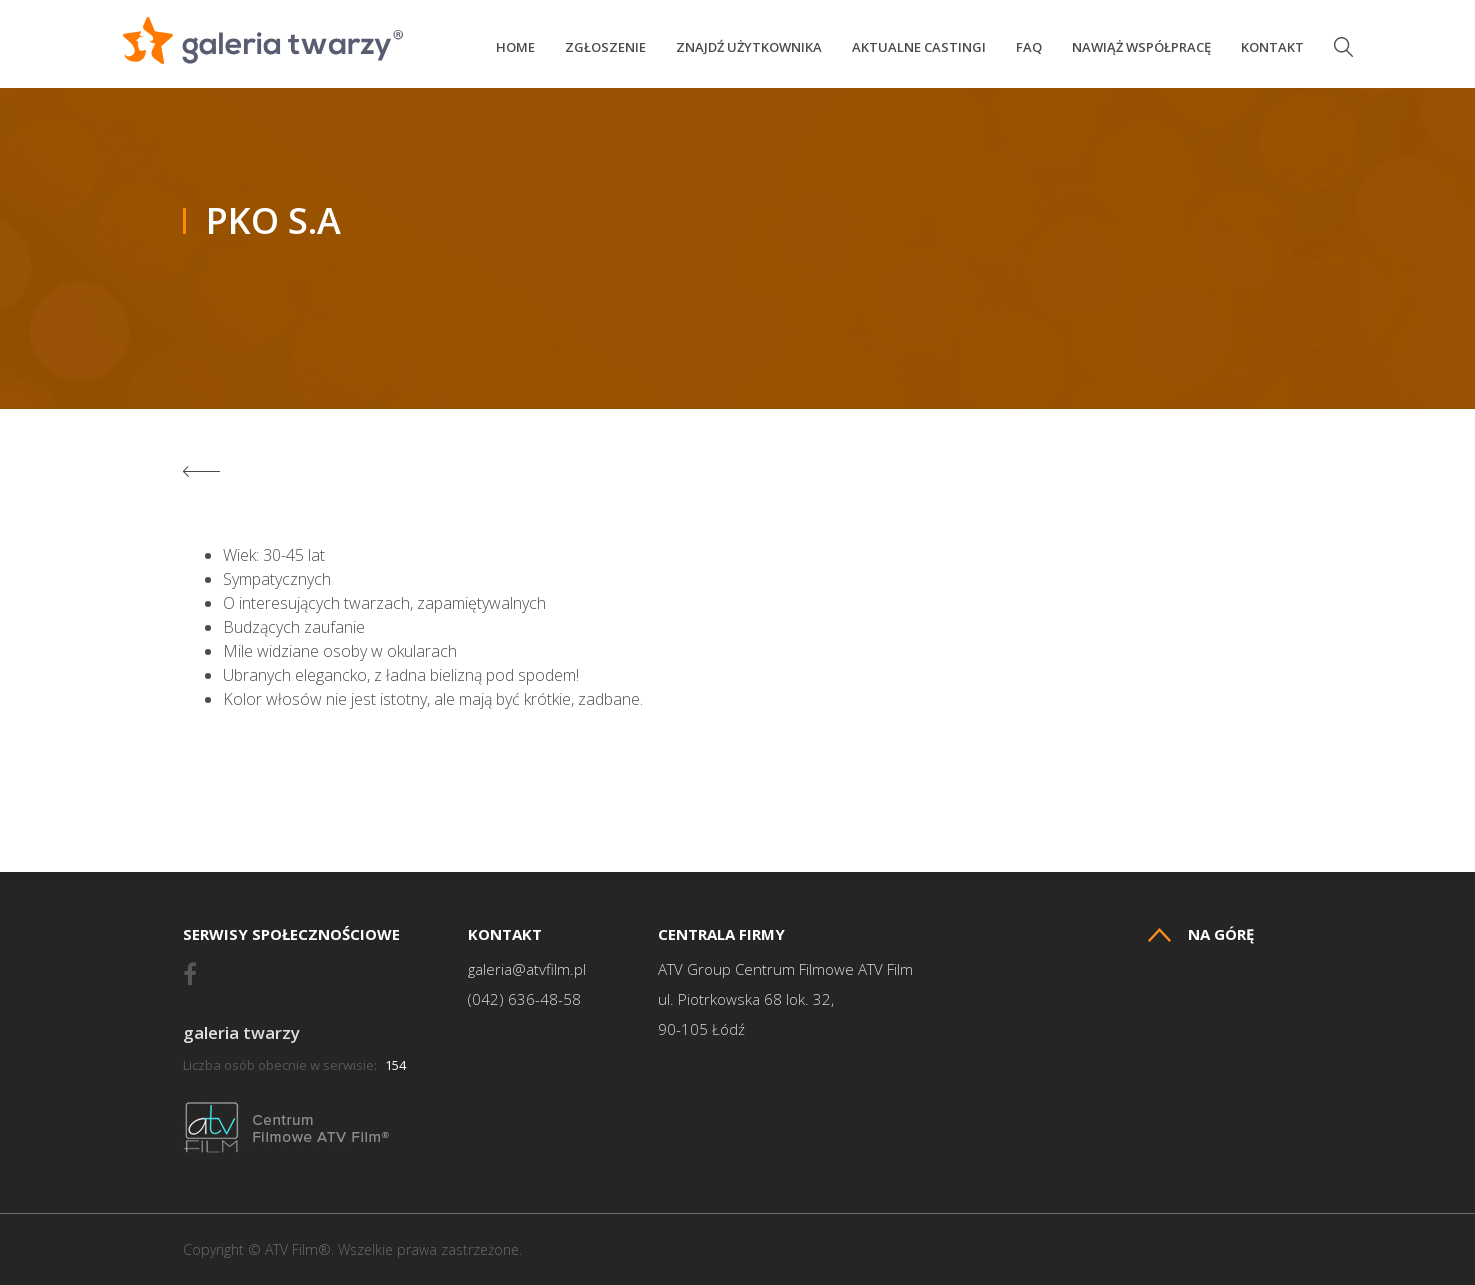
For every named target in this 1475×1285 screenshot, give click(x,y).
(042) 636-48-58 (524, 999)
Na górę (1201, 934)
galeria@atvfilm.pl (527, 969)
